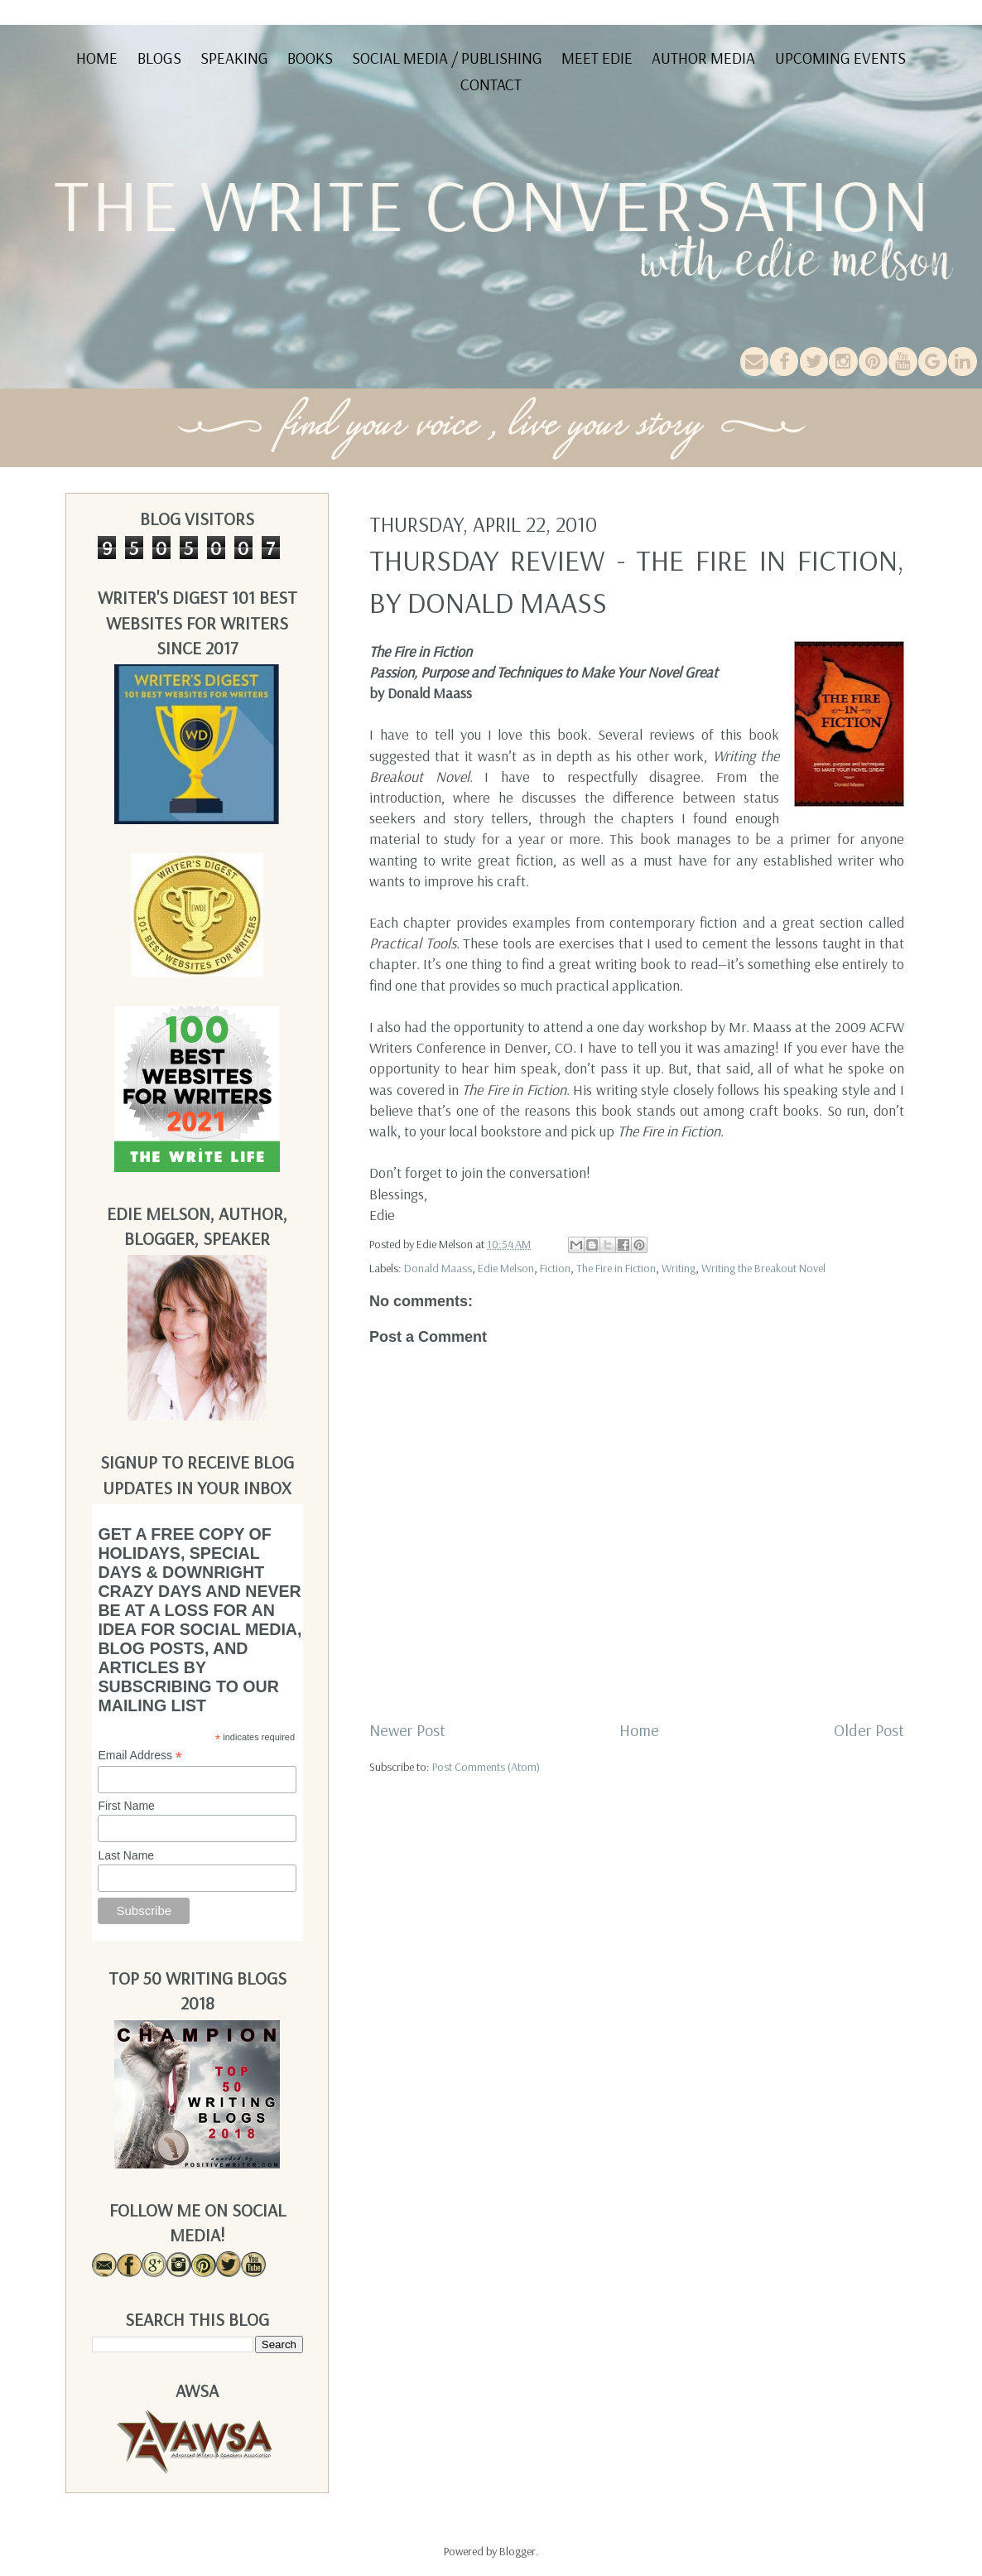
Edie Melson (506, 1268)
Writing (679, 1268)
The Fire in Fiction (616, 1268)
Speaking (234, 58)
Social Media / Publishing (447, 58)
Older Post (869, 1730)
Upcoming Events (840, 58)
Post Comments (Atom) (486, 1766)
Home (97, 58)
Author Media (703, 58)
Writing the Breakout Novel (763, 1268)
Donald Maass (438, 1268)
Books (310, 58)
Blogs (159, 58)
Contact (491, 84)
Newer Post (407, 1730)
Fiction (555, 1268)
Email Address (140, 1755)
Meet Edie (597, 58)
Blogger (517, 2551)
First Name (126, 1805)
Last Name (126, 1855)
